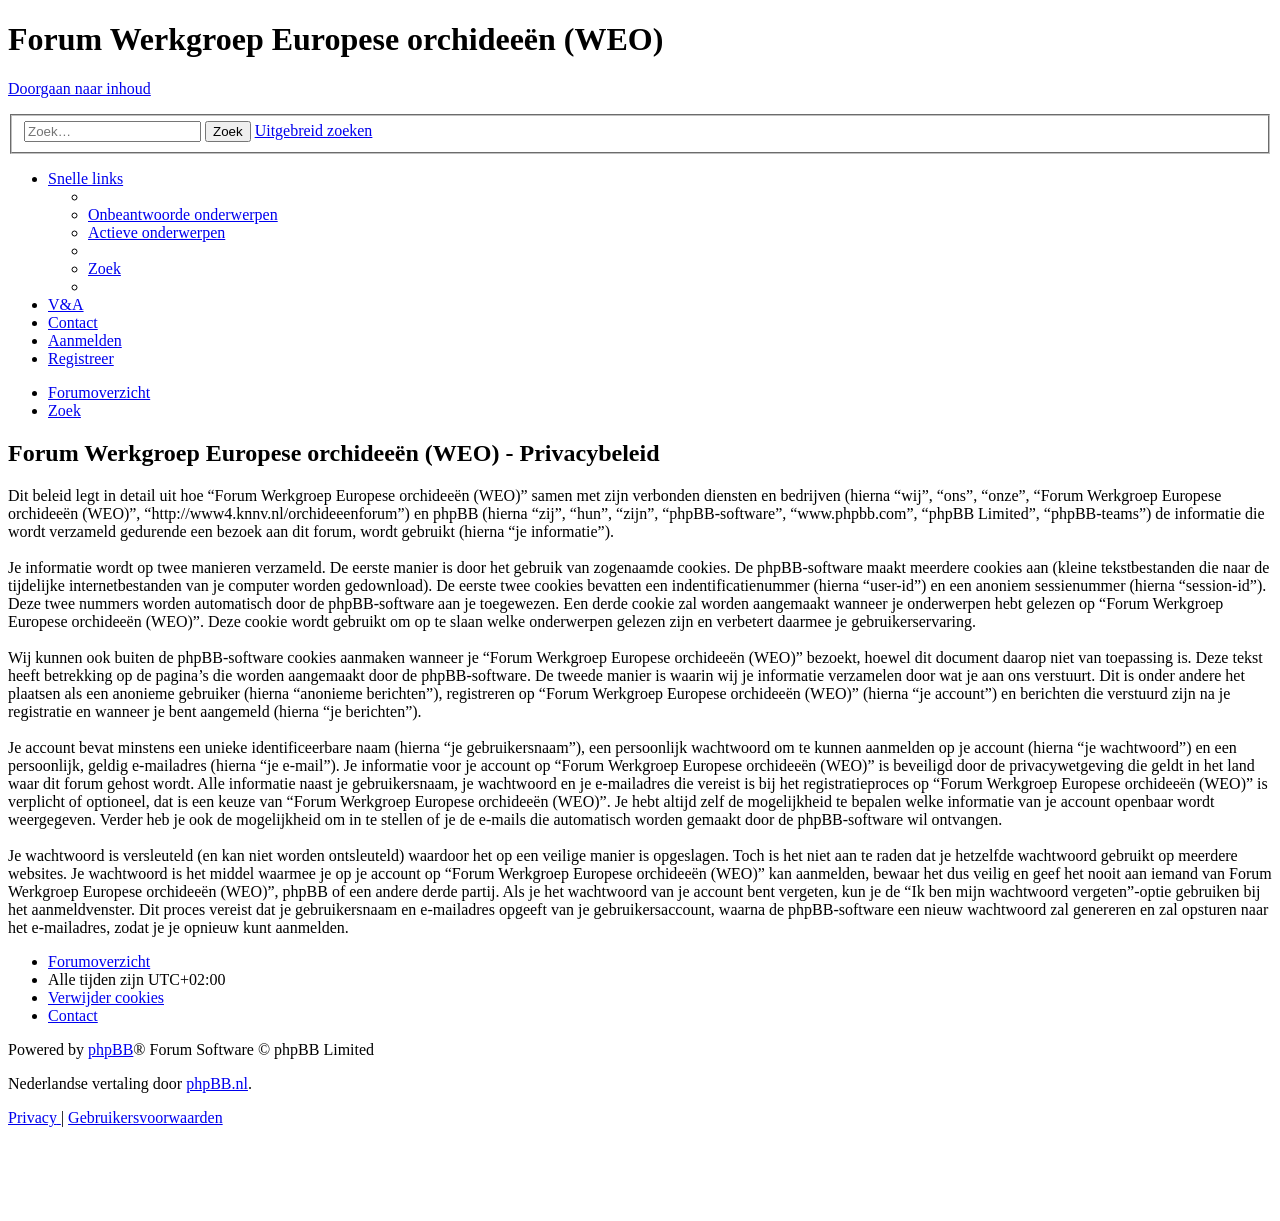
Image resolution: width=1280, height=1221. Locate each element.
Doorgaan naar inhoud (79, 88)
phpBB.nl (217, 1083)
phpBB (110, 1049)
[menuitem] (183, 214)
